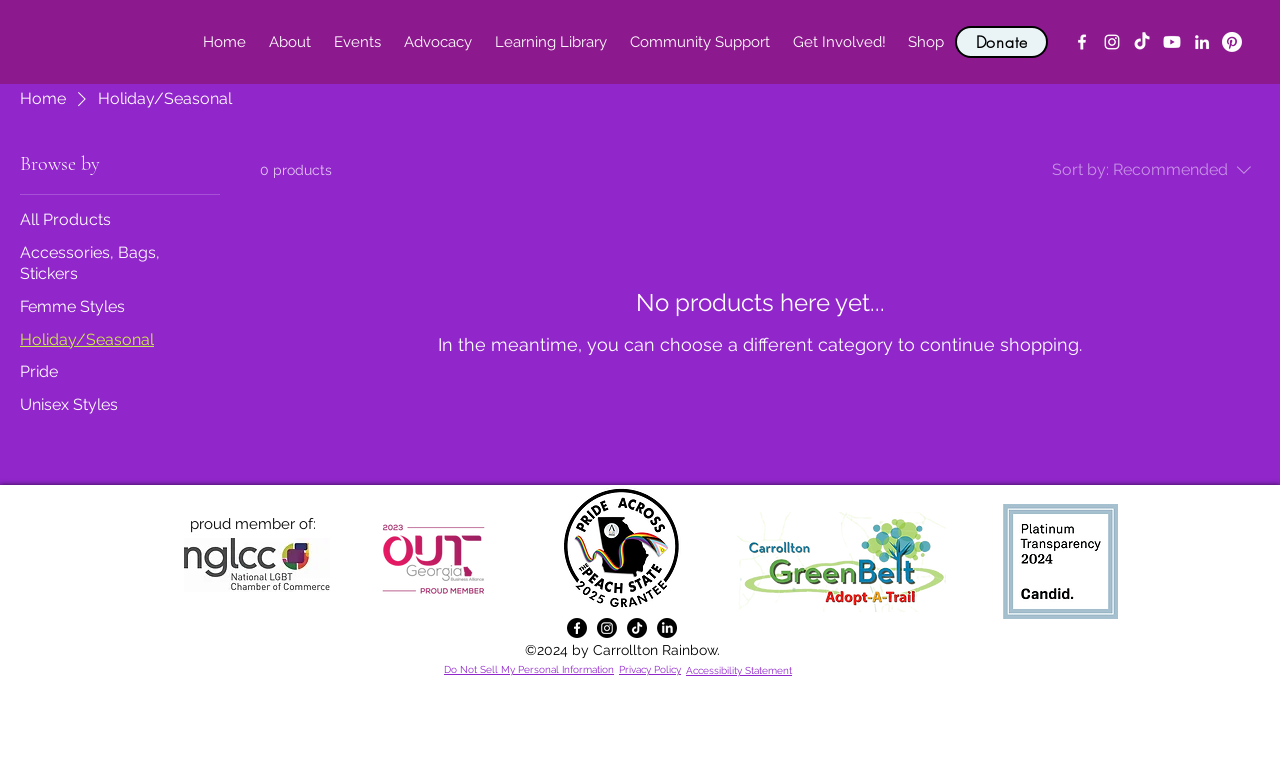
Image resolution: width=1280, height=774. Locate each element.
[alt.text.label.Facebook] (1082, 42)
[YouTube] (1172, 42)
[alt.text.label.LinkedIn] (1202, 42)
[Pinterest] (1232, 42)
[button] (289, 42)
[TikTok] (1142, 42)
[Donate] (1001, 42)
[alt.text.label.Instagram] (1112, 42)
